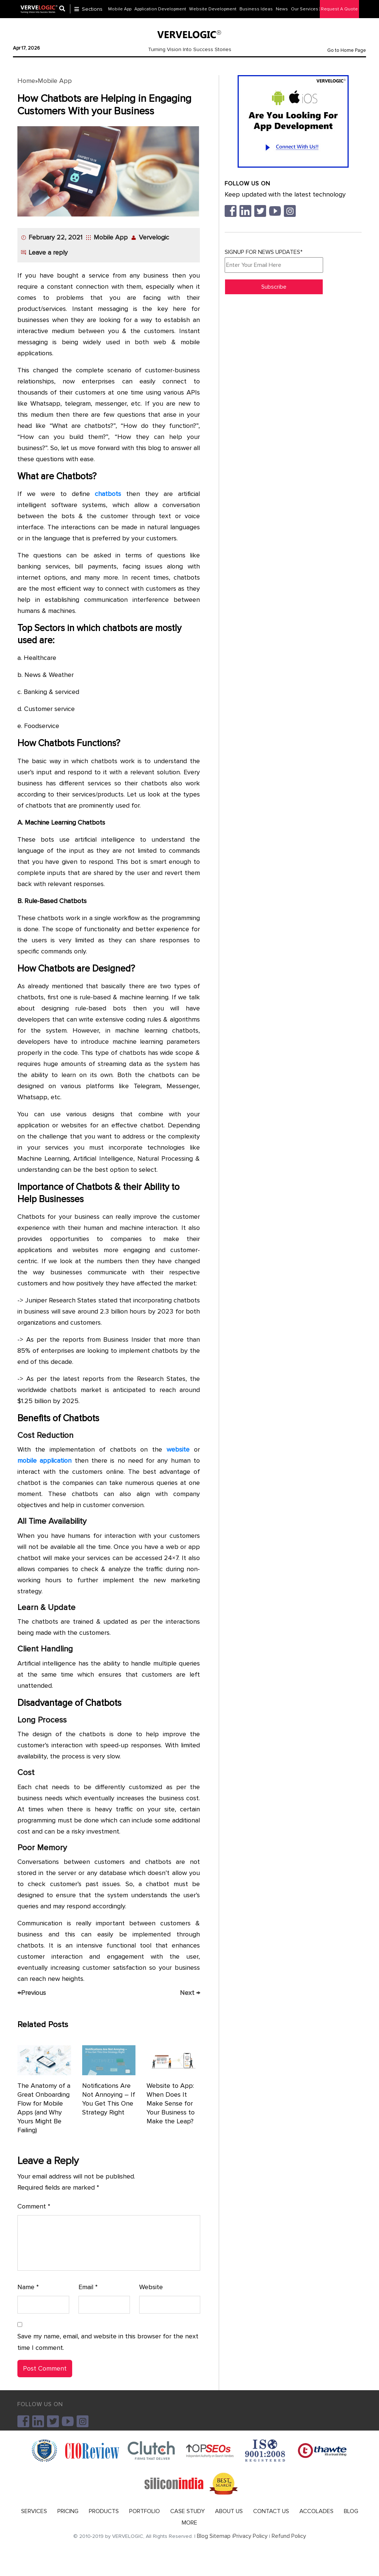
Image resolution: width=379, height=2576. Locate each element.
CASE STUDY (187, 2511)
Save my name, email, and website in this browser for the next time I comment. (107, 2342)
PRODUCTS (104, 2511)
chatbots (108, 494)
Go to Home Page (346, 50)
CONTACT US (271, 2511)
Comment (33, 2206)
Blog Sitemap (214, 2536)
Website (151, 2287)
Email (88, 2287)
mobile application (44, 1460)
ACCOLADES (316, 2511)
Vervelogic (154, 237)
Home (26, 81)
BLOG (351, 2511)
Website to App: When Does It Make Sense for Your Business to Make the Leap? (171, 2103)
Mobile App (55, 81)
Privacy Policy (250, 2536)
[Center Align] (64, 9)
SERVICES (34, 2511)
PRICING (67, 2511)
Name (28, 2287)
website (178, 1449)
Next (190, 1993)
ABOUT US (229, 2511)
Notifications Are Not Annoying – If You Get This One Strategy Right (108, 2099)
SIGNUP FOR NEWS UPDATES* (274, 260)
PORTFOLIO (144, 2511)
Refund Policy (289, 2536)
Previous (31, 1993)
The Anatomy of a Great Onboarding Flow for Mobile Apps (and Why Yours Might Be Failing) (43, 2108)
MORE (189, 2522)
